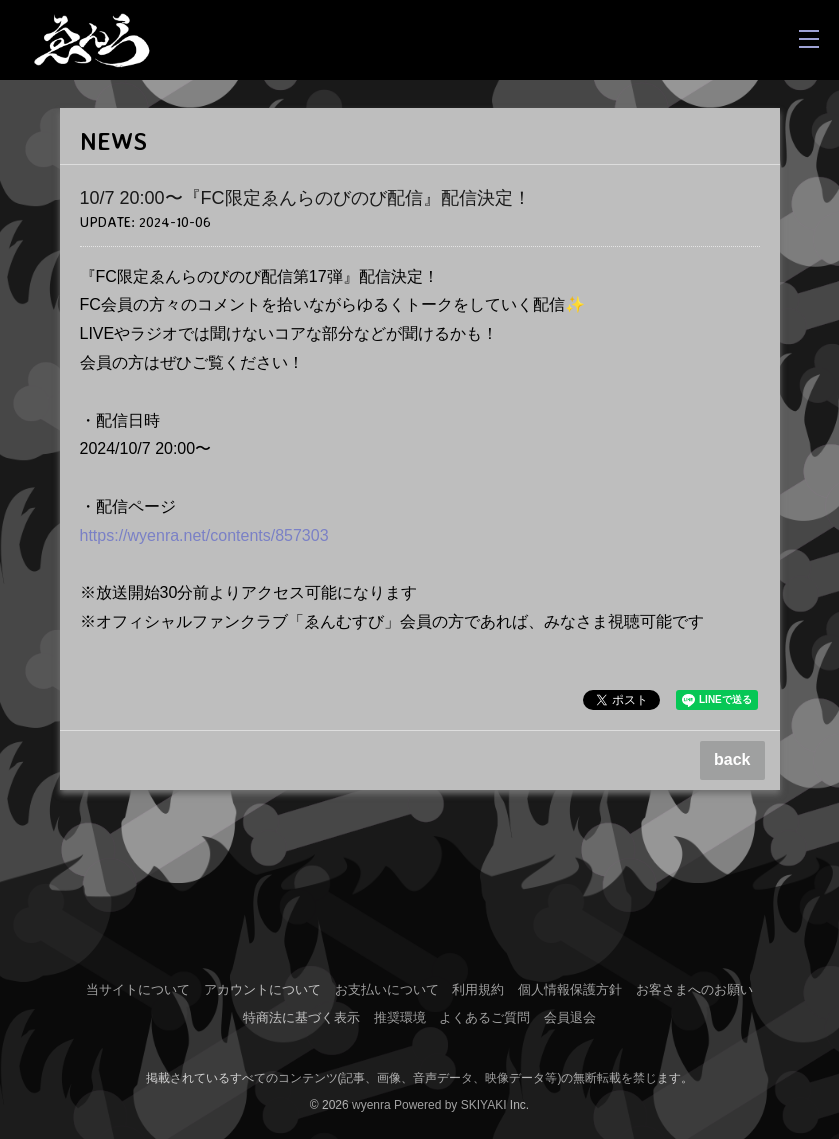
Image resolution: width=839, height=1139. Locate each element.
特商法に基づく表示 (301, 1017)
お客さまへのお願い (694, 989)
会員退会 (570, 1017)
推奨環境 (400, 1017)
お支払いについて (387, 989)
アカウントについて (262, 989)
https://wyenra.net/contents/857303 (204, 535)
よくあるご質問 (484, 1017)
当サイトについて (138, 989)
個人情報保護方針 (570, 989)
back (732, 759)
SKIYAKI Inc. (495, 1105)
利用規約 (478, 989)
